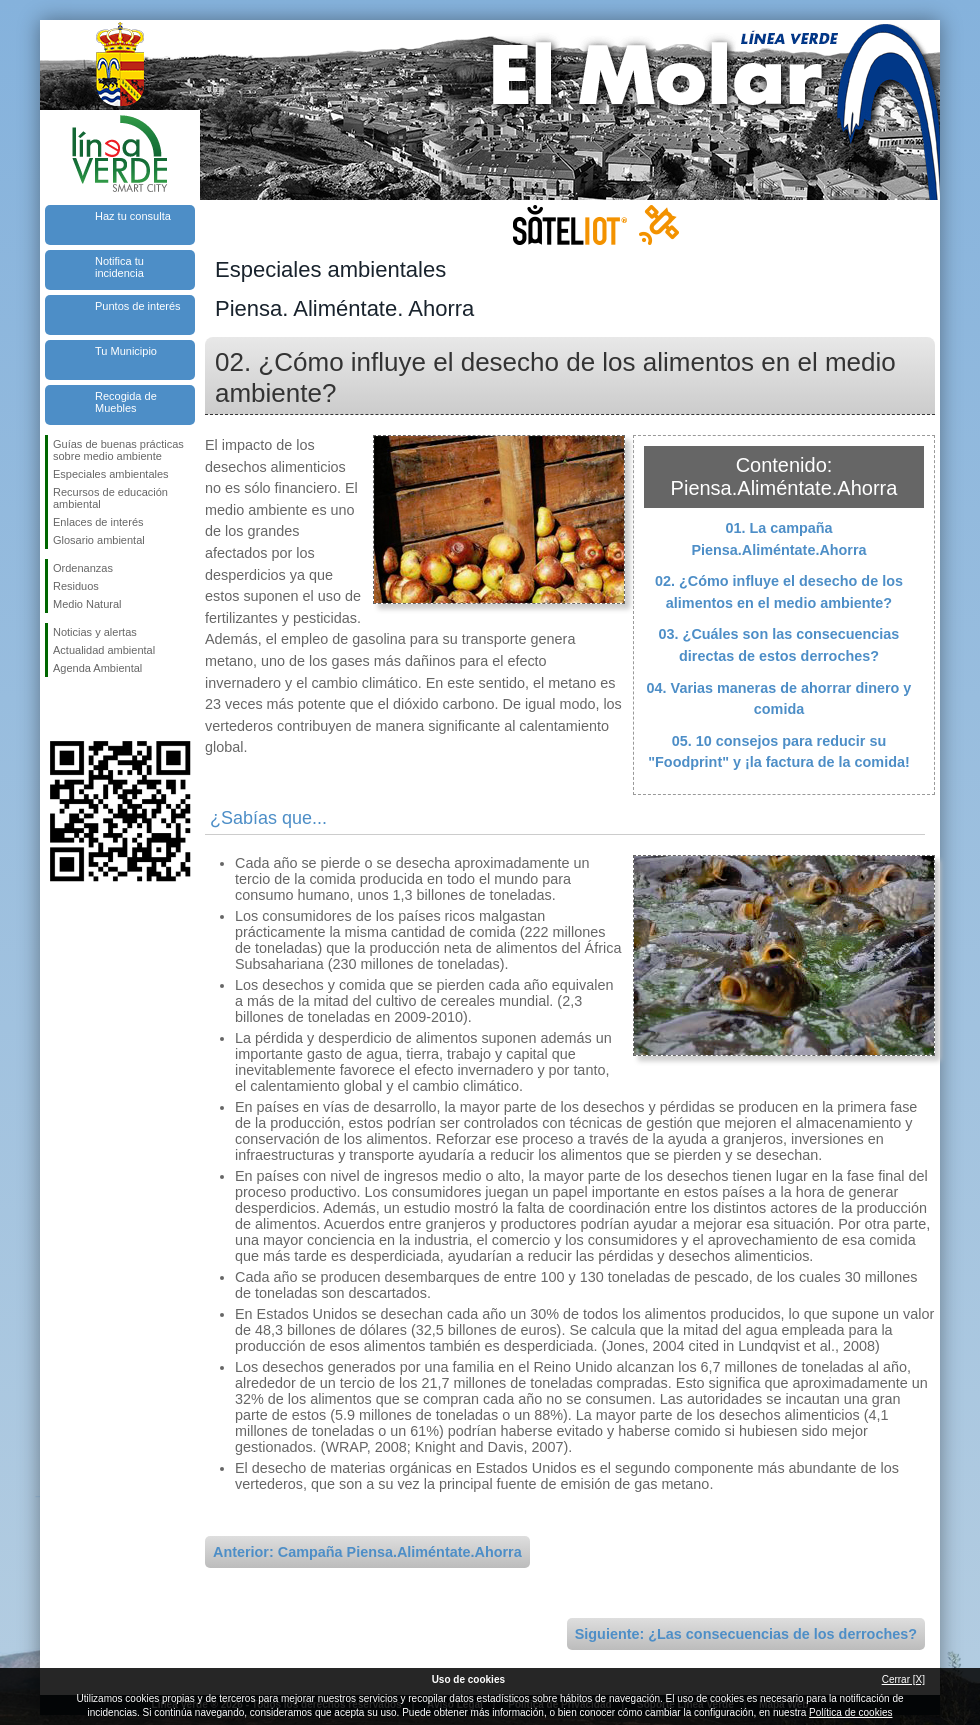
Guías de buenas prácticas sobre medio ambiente (118, 450)
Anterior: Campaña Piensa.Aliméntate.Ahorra (367, 1552)
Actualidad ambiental (104, 650)
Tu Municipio (126, 351)
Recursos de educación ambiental (110, 498)
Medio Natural (87, 604)
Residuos (76, 586)
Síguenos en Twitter (90, 709)
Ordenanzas (83, 568)
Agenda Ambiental (97, 668)
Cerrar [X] (903, 1679)
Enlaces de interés (98, 522)
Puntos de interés (138, 306)
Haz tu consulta (133, 216)
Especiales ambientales (111, 474)
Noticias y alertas (95, 632)
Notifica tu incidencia (119, 267)
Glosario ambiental (99, 540)
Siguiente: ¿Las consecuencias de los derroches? (746, 1634)
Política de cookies (850, 1712)
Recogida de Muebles (126, 402)
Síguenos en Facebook (57, 709)
